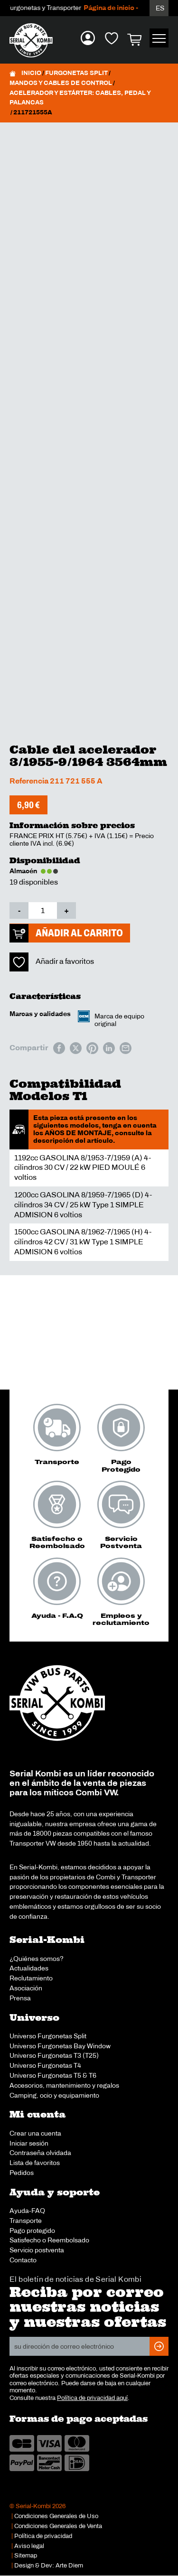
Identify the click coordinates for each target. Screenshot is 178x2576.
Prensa (20, 1998)
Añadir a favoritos (65, 961)
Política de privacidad (43, 2536)
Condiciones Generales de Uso (56, 2516)
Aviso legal (29, 2546)
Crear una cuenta (35, 2133)
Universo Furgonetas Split (47, 2036)
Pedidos (21, 2172)
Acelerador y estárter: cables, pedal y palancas (79, 98)
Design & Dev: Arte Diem (48, 2565)
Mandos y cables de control (60, 83)
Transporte (25, 2220)
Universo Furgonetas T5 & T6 (52, 2075)
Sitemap (25, 2555)
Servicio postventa (36, 2250)
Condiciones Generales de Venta (58, 2526)
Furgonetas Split (76, 73)
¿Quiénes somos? (36, 1958)
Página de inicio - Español (134, 7)
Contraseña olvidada (40, 2152)
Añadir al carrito (79, 933)
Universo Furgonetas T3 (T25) (54, 2055)
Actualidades (28, 1968)
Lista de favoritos (34, 2162)
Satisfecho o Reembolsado (49, 2240)
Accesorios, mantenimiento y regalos (64, 2085)
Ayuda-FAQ (27, 2210)
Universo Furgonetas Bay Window (60, 2046)
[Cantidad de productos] (42, 910)
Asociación (25, 1988)
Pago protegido (32, 2230)
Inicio (31, 73)
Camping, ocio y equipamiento (54, 2095)
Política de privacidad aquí (92, 2398)
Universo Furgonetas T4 (45, 2065)
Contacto (23, 2260)
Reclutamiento (31, 1978)
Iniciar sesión (28, 2143)
